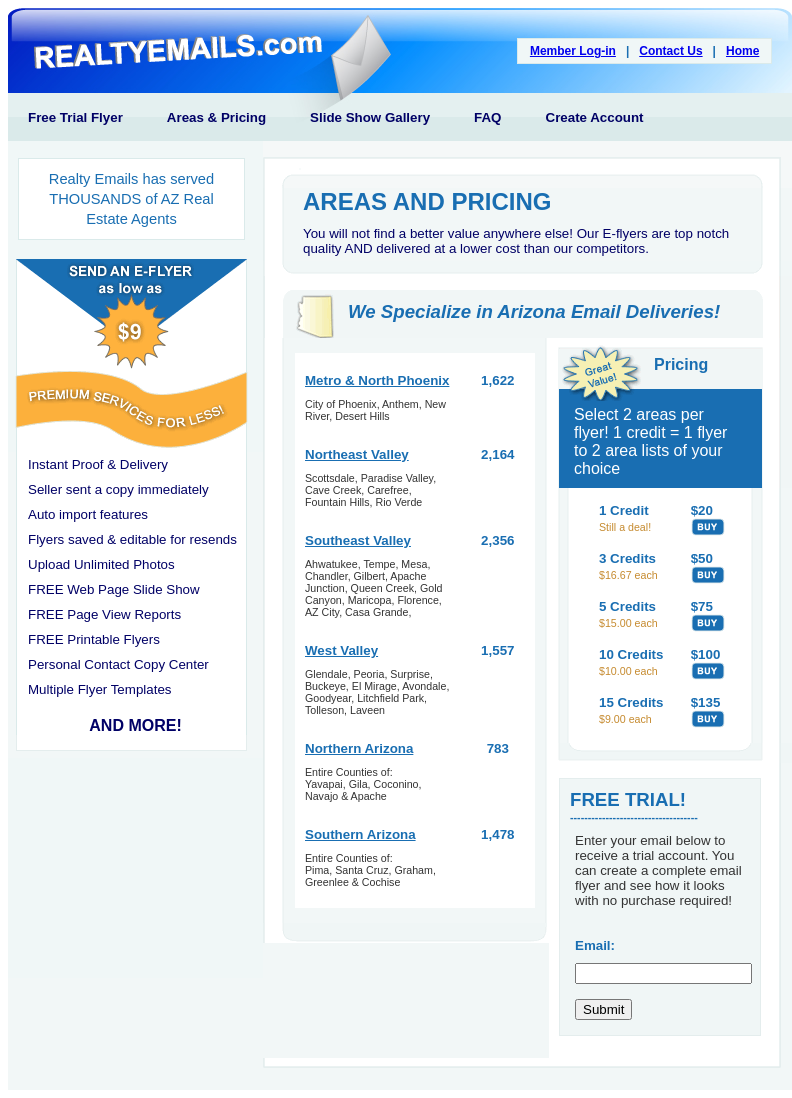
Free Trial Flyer (75, 117)
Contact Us (670, 51)
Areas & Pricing (216, 117)
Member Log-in (573, 51)
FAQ (487, 117)
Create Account (595, 117)
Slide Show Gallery (370, 117)
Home (742, 51)
